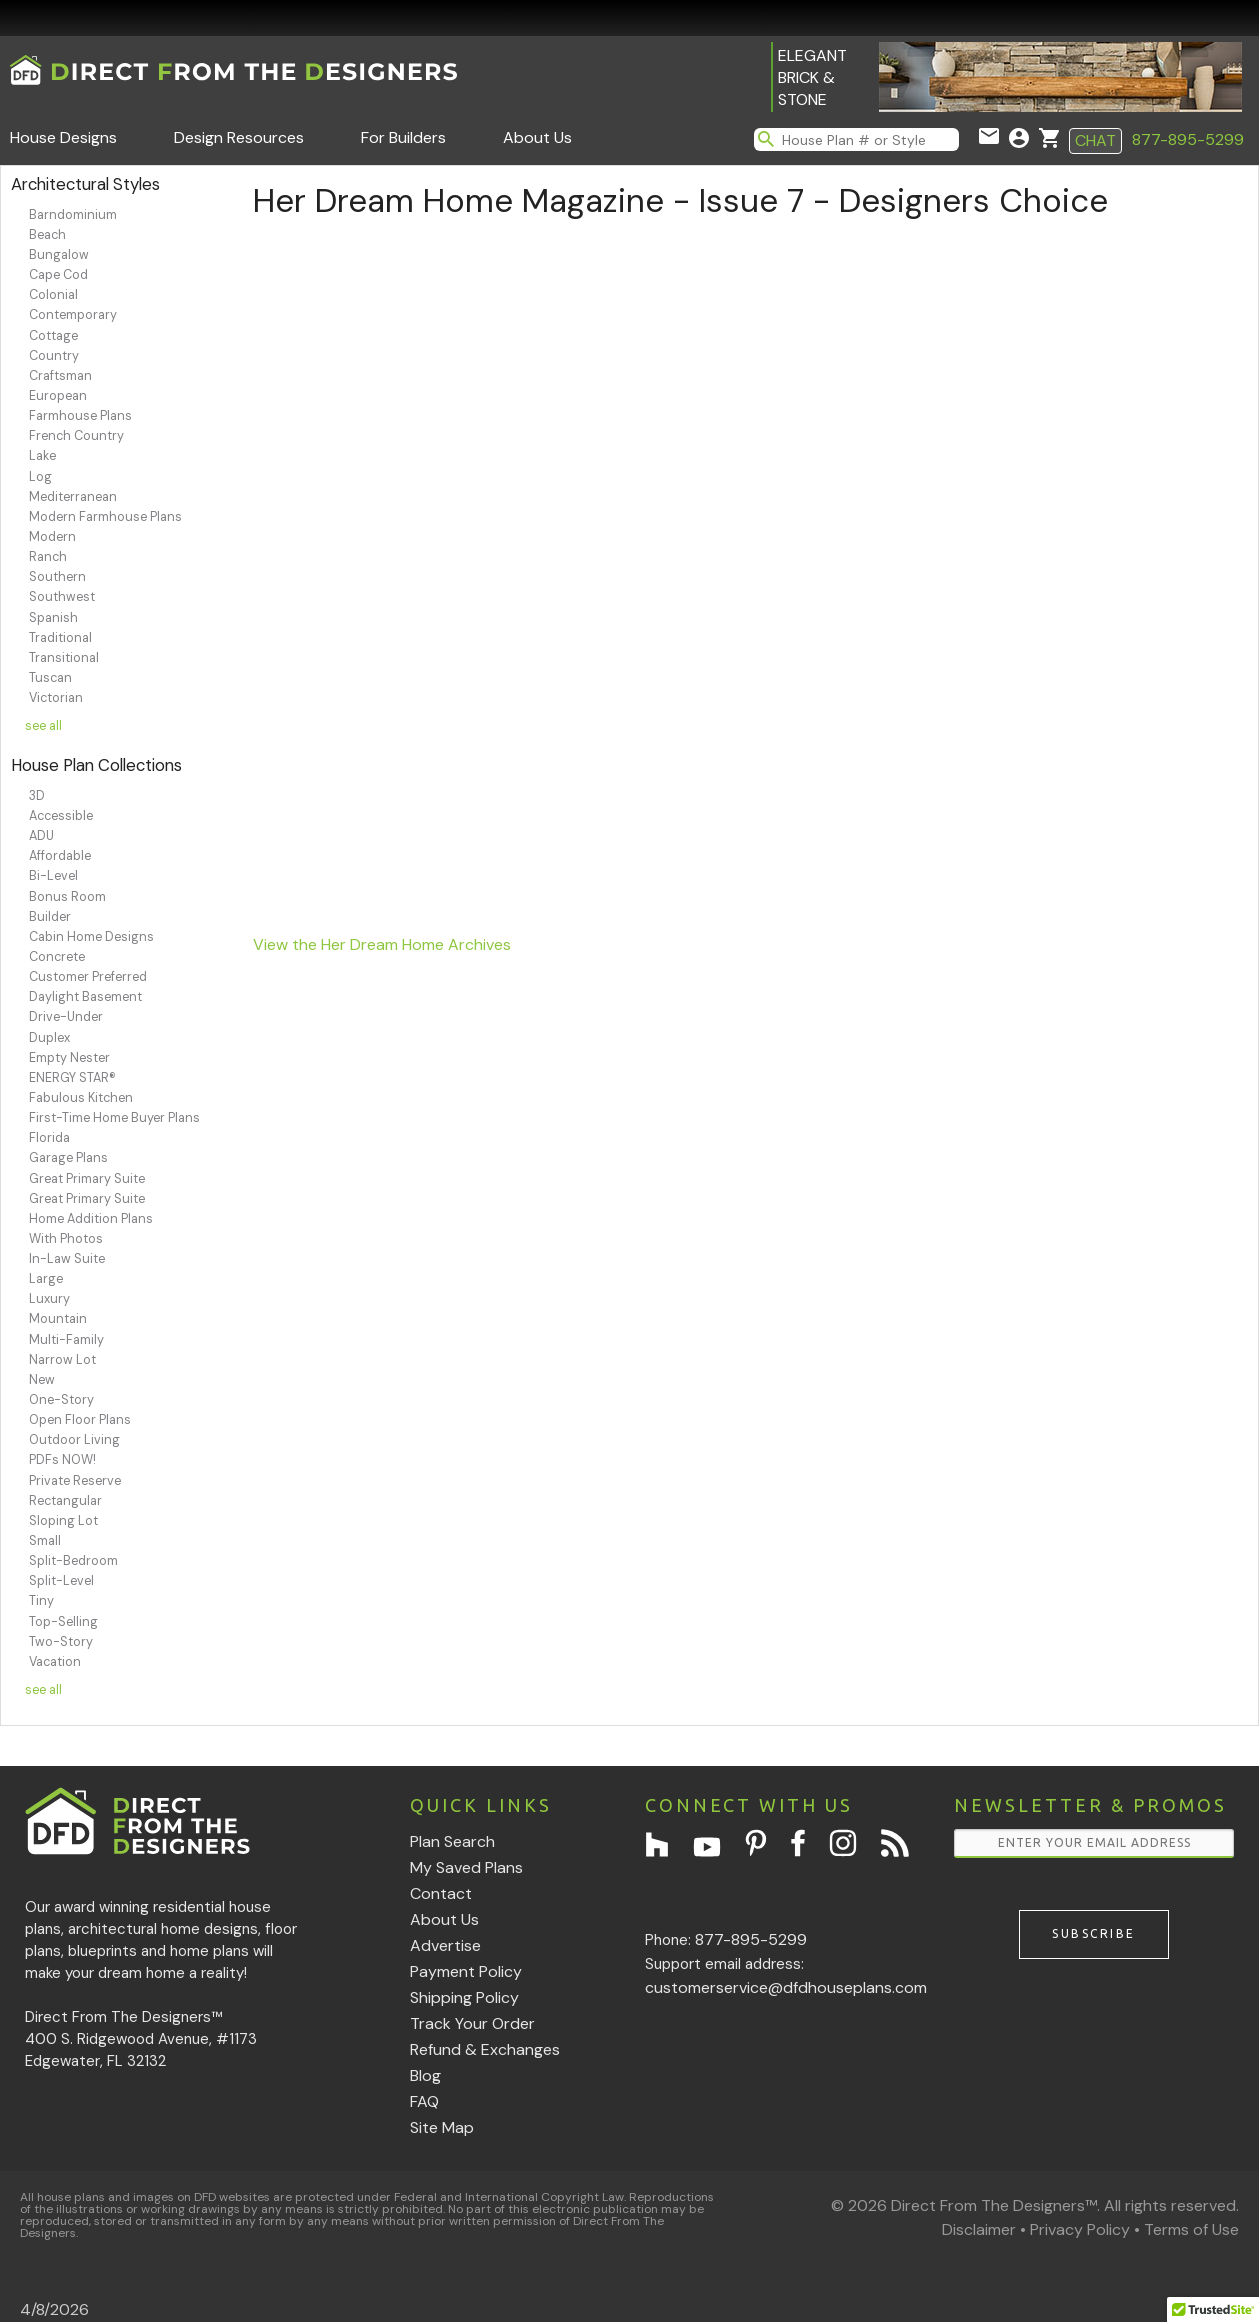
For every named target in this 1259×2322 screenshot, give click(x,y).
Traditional (60, 638)
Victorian (56, 698)
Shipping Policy (464, 1997)
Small (45, 1541)
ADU (41, 836)
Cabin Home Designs (91, 937)
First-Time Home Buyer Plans (114, 1118)
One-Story (61, 1400)
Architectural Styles (85, 184)
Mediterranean (73, 497)
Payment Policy (466, 1971)
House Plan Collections (96, 765)
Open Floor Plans (80, 1420)
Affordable (60, 856)
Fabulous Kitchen (81, 1098)
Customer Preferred (88, 977)
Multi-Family (66, 1340)
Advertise (445, 1945)
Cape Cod (58, 275)
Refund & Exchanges (485, 2049)
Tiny (41, 1601)
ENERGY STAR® (72, 1078)
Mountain (58, 1319)
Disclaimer (979, 2229)
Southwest (62, 597)
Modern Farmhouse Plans (105, 517)
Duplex (49, 1038)
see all (43, 726)
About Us (537, 137)
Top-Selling (63, 1622)
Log (40, 477)
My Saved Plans (466, 1867)
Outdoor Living (74, 1440)
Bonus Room (67, 897)
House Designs (63, 137)
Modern (52, 537)
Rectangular (65, 1501)
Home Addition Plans (91, 1219)
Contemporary (73, 315)
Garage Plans (68, 1158)
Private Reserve (75, 1481)
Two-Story (61, 1642)
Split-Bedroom (73, 1561)
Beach (47, 235)
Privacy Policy (1080, 2229)
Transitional (64, 658)
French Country (76, 436)
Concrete (57, 957)
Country (54, 356)
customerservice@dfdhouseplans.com (786, 1987)
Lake (42, 456)
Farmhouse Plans (80, 416)
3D (37, 796)
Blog (425, 2075)
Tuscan (50, 678)
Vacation (55, 1662)
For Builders (403, 137)
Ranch (48, 557)
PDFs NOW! (62, 1460)
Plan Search (452, 1841)
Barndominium (73, 215)
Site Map (442, 2127)
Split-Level (61, 1581)
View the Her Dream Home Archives (382, 944)
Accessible (61, 816)
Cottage (53, 336)
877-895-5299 (1188, 139)
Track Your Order (472, 2023)
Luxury (49, 1299)
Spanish (53, 618)
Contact (441, 1893)
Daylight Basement (85, 997)
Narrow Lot (62, 1360)
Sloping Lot (63, 1521)
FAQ (424, 2101)
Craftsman (60, 376)
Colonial (53, 295)
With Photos (66, 1239)
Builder (50, 917)
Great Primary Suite (87, 1179)
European (58, 396)
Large (46, 1279)
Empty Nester (69, 1058)
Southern (57, 577)
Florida (49, 1138)
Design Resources (239, 137)
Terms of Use (1191, 2229)
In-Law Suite (67, 1259)
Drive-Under (66, 1017)
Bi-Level (53, 876)
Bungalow (59, 255)
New (42, 1380)
